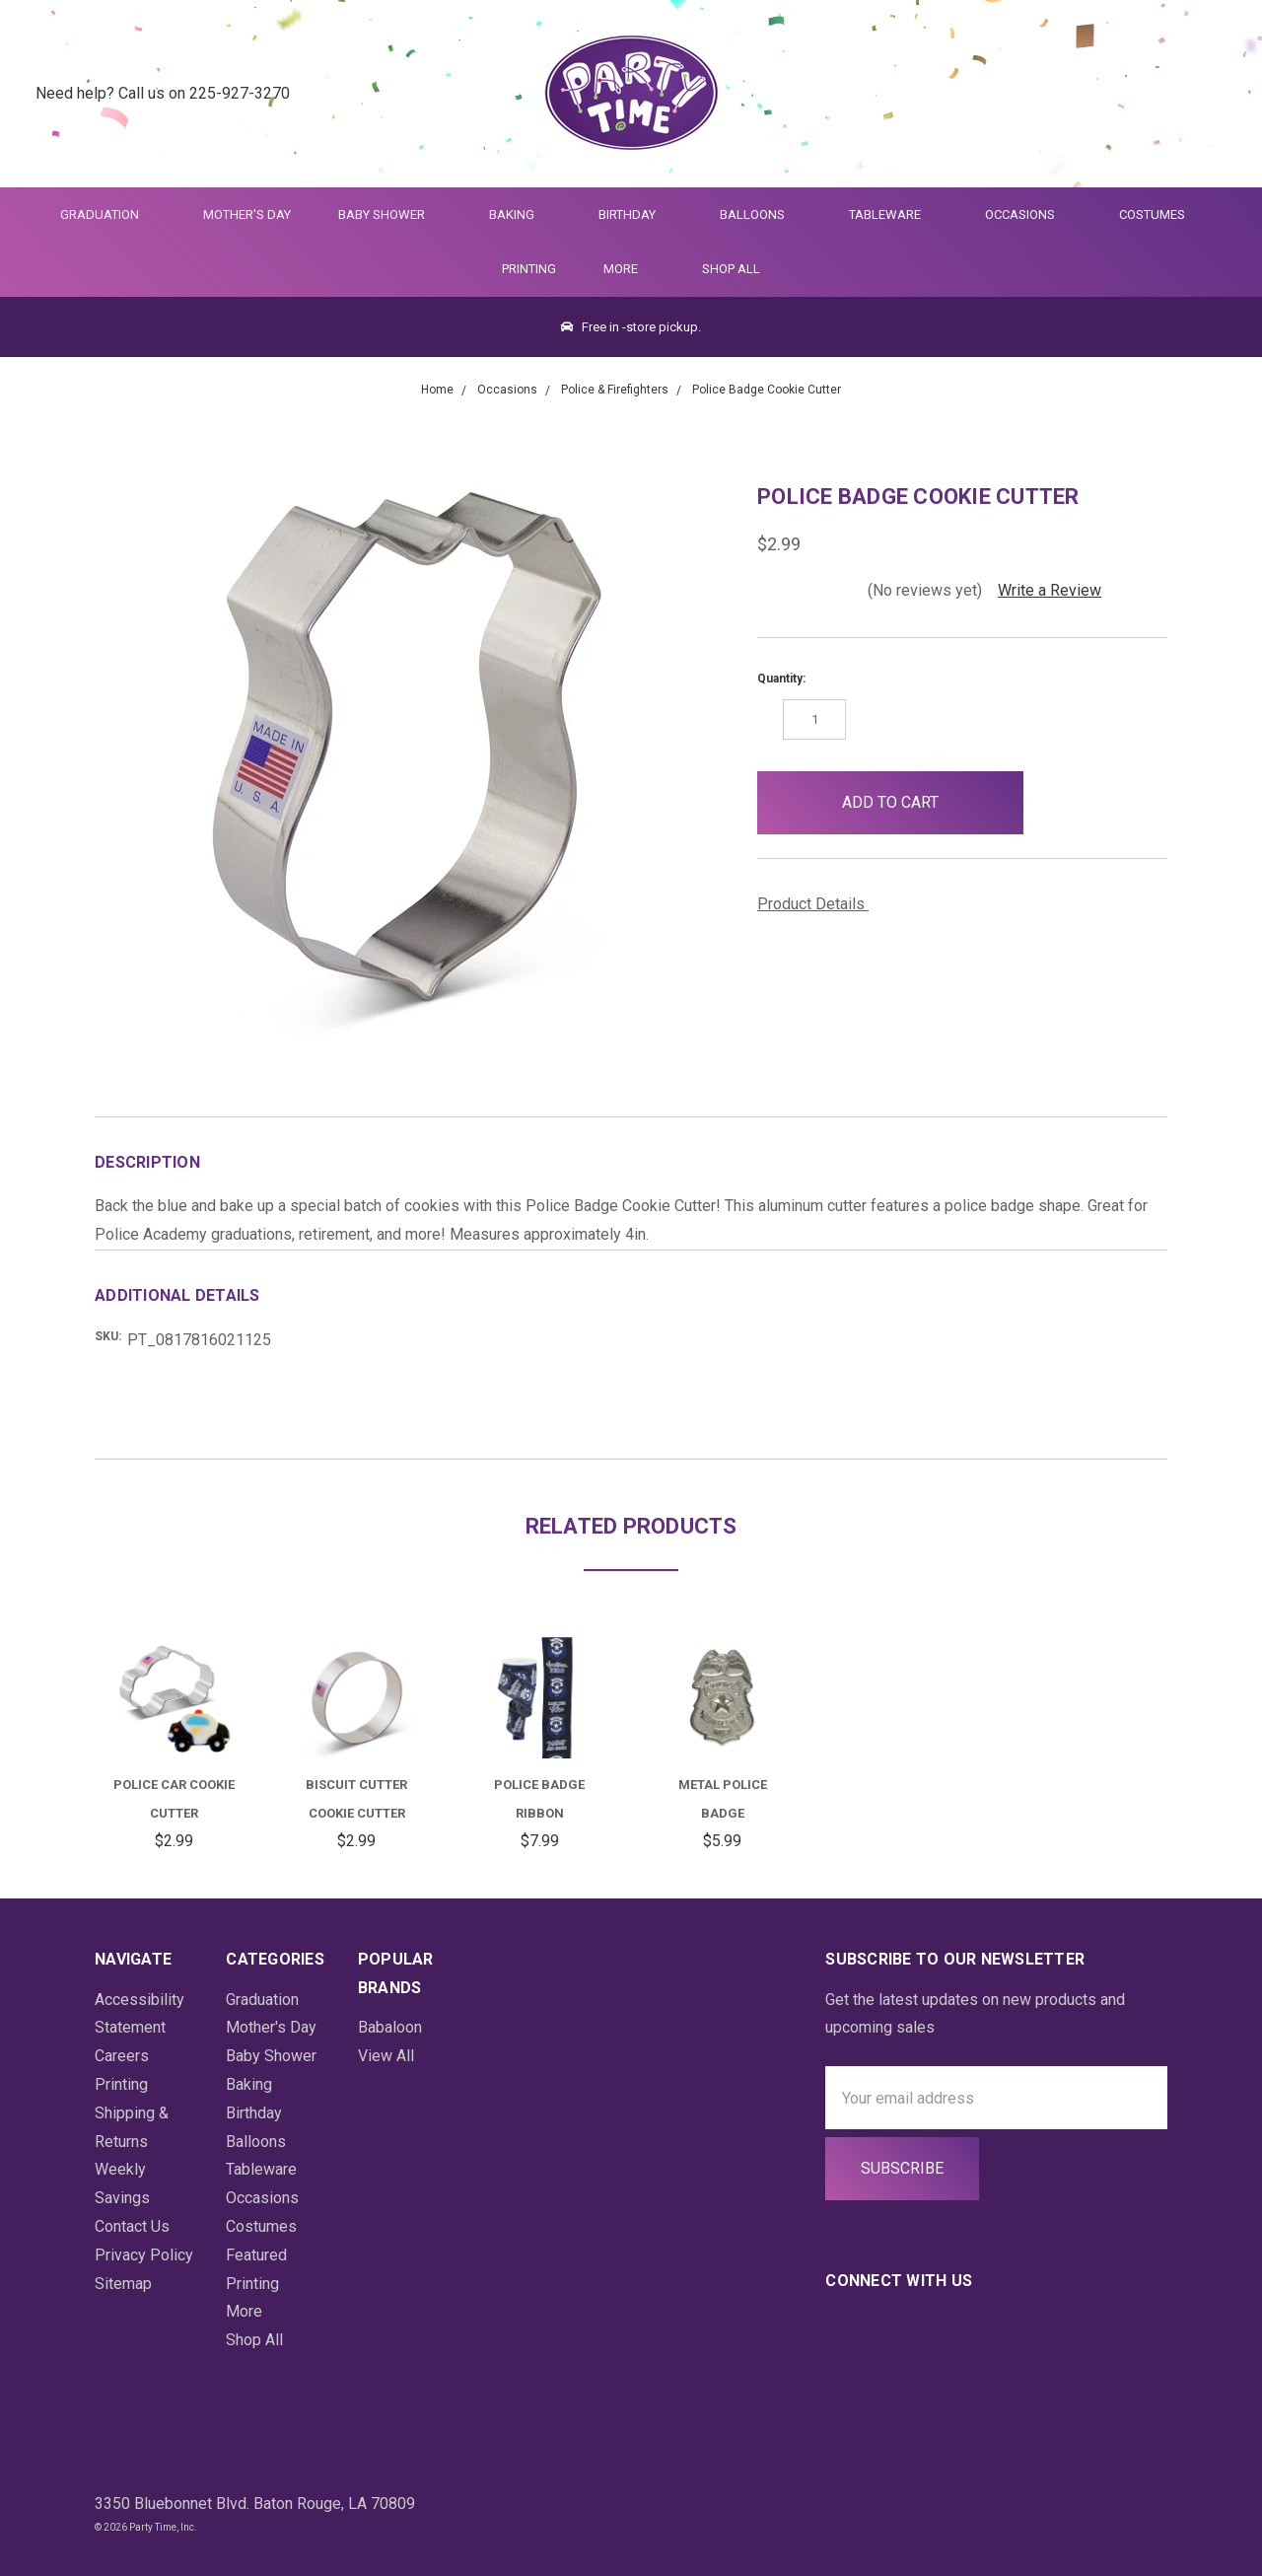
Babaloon (390, 2027)
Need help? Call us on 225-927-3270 (162, 93)
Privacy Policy (144, 2255)
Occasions (1028, 214)
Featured (256, 2255)
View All (386, 2055)
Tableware (893, 214)
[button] (1055, 802)
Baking (520, 214)
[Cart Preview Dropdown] (1216, 94)
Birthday (635, 214)
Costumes (1160, 214)
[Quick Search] (1119, 94)
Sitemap (123, 2283)
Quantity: (781, 678)
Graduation (108, 214)
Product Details (817, 903)
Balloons (761, 214)
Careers (122, 2055)
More (617, 268)
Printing (529, 268)
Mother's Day (247, 214)
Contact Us (132, 2226)
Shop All (731, 268)
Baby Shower (390, 214)
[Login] (1168, 94)
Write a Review (1049, 590)
